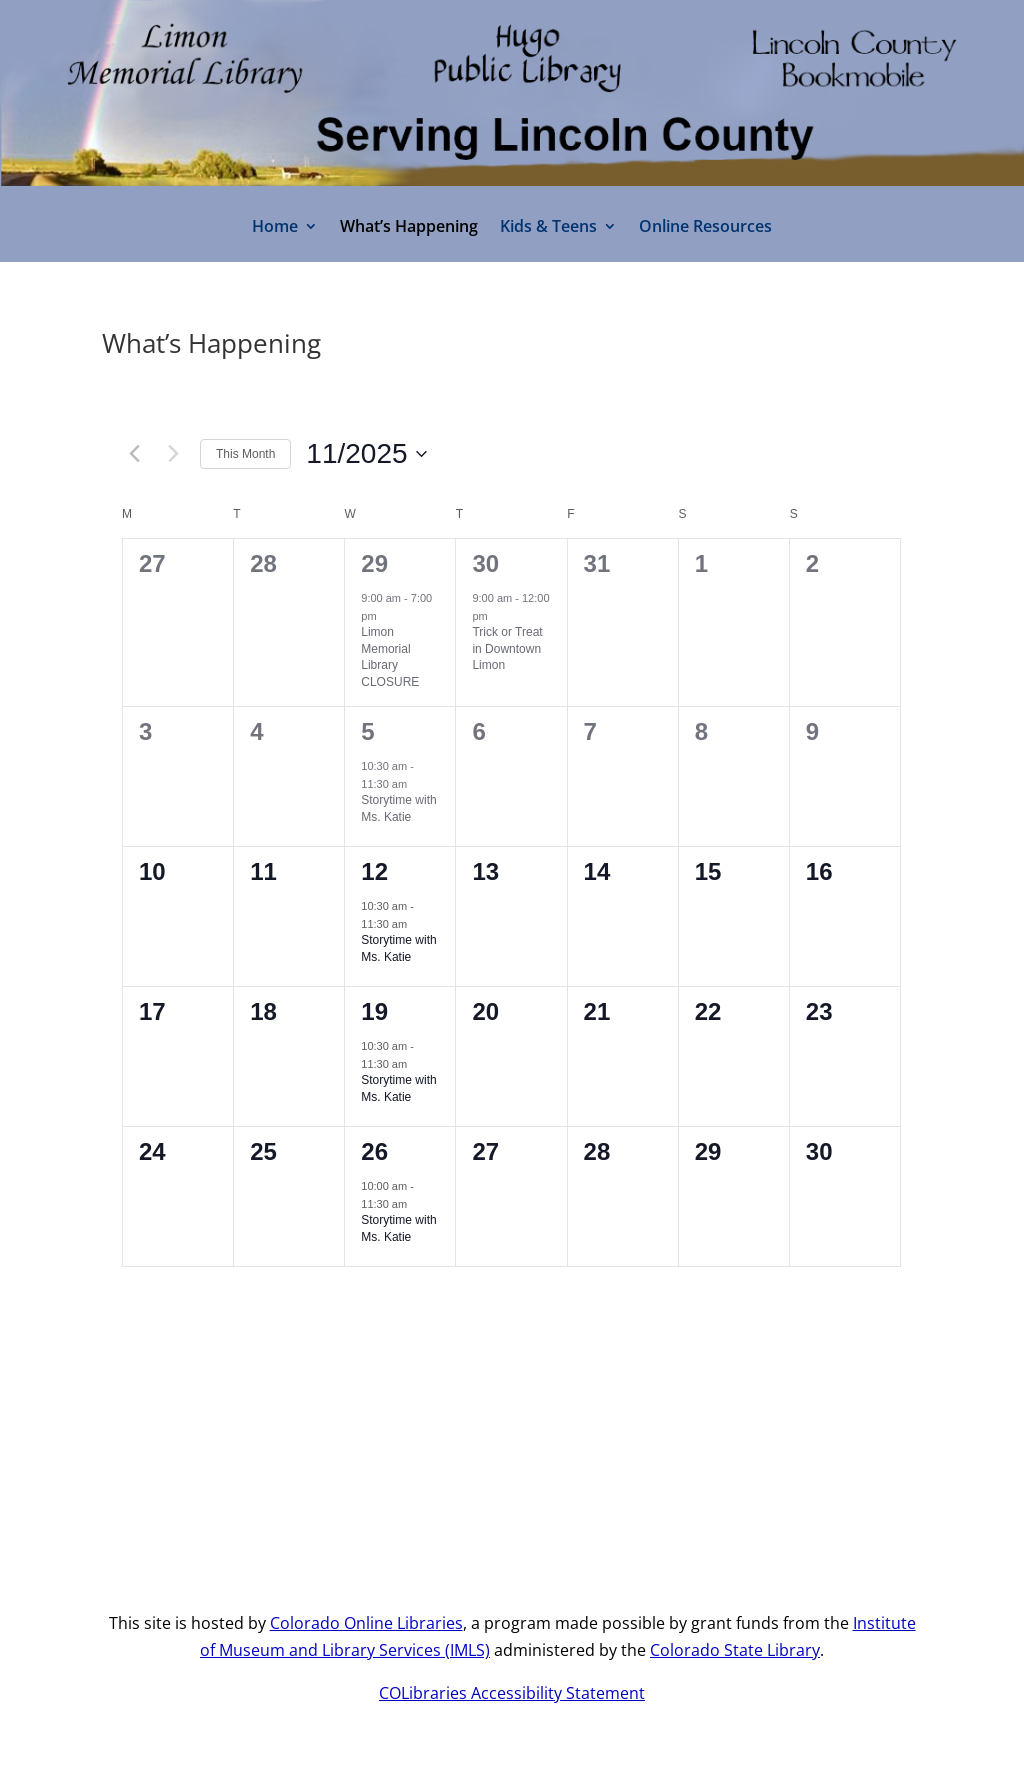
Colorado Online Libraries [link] (366, 1623)
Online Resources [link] (705, 228)
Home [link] (275, 228)
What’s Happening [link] (409, 228)
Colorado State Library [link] (735, 1650)
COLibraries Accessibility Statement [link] (512, 1693)
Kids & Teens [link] (548, 228)
